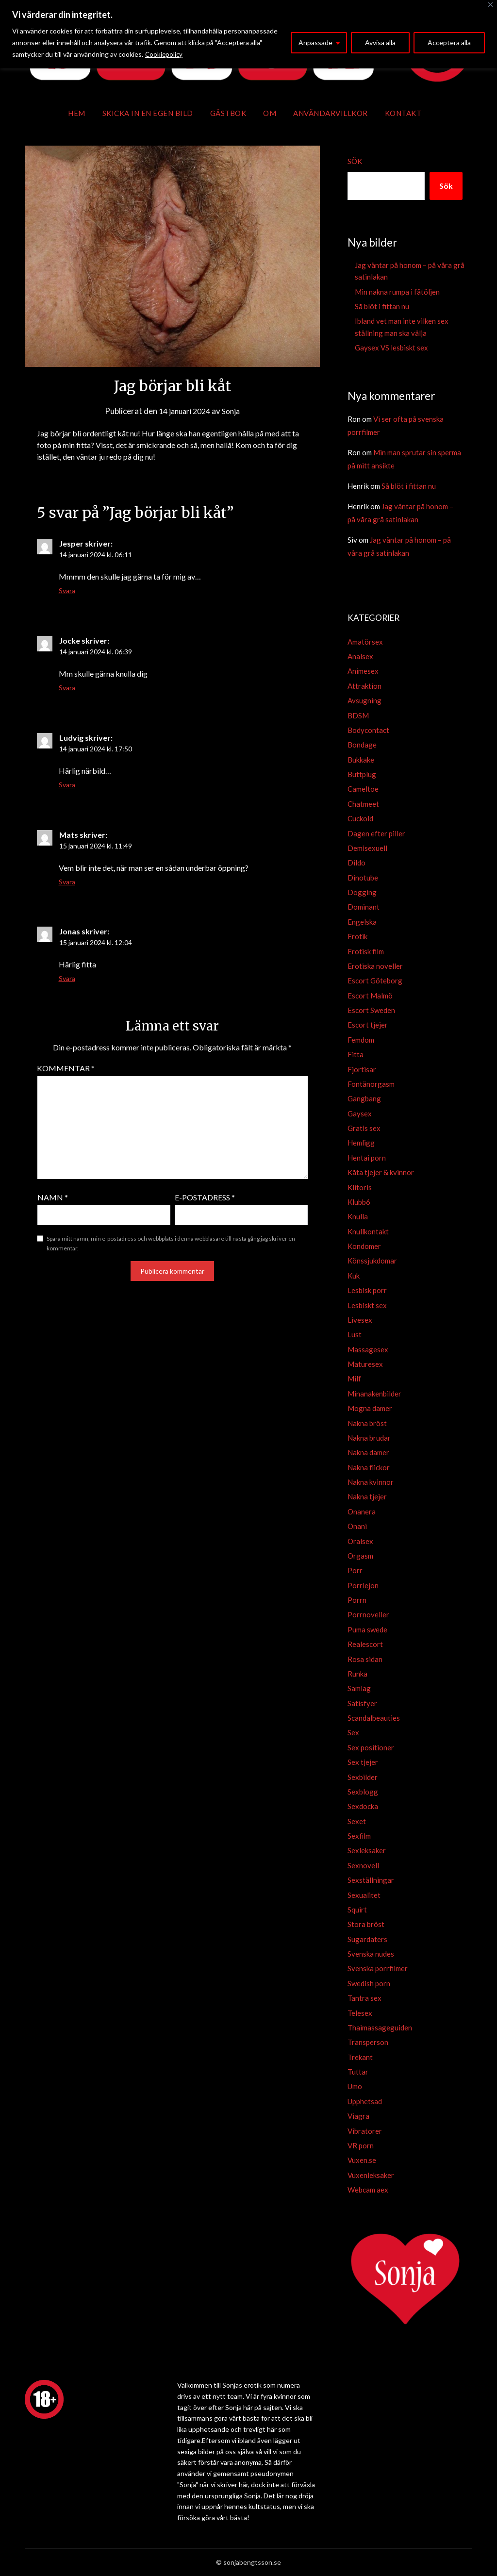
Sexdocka (363, 1806)
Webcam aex (368, 2189)
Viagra (358, 2115)
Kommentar (66, 1068)
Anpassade (315, 42)
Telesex (360, 2013)
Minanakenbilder (374, 1393)
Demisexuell (367, 848)
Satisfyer (362, 1703)
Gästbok (228, 113)
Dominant (364, 906)
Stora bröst (366, 1924)
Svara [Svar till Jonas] (67, 978)
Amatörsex (365, 641)
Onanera (362, 1511)
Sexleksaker (367, 1850)
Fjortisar (362, 1069)
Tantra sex (364, 1998)
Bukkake (361, 759)
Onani (357, 1526)
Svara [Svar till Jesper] (67, 590)
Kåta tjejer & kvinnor (381, 1172)
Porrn (357, 1599)
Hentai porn (367, 1157)
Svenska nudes (371, 1953)
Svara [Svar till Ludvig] (67, 785)
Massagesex (368, 1349)
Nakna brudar (369, 1437)
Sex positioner (371, 1747)
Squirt (357, 1909)
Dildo (356, 862)
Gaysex (360, 1113)
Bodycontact (368, 730)
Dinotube (363, 877)
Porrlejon (363, 1585)
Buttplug (362, 774)
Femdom (361, 1039)
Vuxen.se (362, 2160)
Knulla (358, 1216)
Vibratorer (365, 2131)
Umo (355, 2086)
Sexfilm (359, 1835)
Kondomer (364, 1246)
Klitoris (360, 1187)
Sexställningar (371, 1880)
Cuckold (360, 818)
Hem (76, 113)
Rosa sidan (365, 1659)
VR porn (361, 2145)
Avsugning (364, 700)
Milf (354, 1378)
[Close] (490, 4)
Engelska (362, 921)
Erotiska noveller (375, 966)
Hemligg (361, 1142)
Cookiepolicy (164, 54)
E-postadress (205, 1197)
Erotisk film (366, 951)
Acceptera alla (449, 42)
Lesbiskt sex (367, 1305)
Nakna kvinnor (371, 1482)
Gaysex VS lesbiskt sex (391, 347)
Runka (357, 1673)
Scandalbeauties (374, 1717)
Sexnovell (363, 1865)
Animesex (363, 670)
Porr (355, 1570)
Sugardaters (367, 1939)
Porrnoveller (368, 1614)
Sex (353, 1732)
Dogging (362, 892)
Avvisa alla (380, 42)
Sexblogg (363, 1791)
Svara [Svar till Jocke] (67, 687)
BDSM (358, 715)
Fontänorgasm (371, 1084)
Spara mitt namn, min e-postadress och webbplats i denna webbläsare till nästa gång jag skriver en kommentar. (171, 1243)
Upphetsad (365, 2101)
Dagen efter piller (376, 833)
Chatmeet (363, 803)
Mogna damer (370, 1408)
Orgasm (360, 1555)
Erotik (357, 936)
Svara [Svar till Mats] (67, 882)
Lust (355, 1334)
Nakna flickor (369, 1467)
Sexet (357, 1821)
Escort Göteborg (375, 980)
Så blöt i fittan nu (382, 306)
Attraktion (364, 685)
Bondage (362, 744)
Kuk (354, 1275)
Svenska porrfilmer (378, 1968)
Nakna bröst (367, 1423)
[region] (248, 34)
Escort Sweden (371, 1010)
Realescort (365, 1644)
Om (269, 113)
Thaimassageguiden (380, 2027)
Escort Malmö (370, 995)
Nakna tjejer (367, 1496)
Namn (52, 1197)
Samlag (359, 1688)
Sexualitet (364, 1895)
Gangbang (364, 1098)
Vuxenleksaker (371, 2175)
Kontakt (403, 113)
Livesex (360, 1319)
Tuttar (358, 2071)
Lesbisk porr (367, 1290)
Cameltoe (363, 788)
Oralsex (360, 1541)
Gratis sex (364, 1128)
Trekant (360, 2057)
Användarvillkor (330, 113)
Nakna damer (368, 1452)
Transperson (368, 2042)
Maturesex (365, 1364)
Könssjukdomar (372, 1260)
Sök (355, 161)
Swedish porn (369, 1983)
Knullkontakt (368, 1231)
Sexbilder (363, 1777)
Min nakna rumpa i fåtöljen (397, 291)
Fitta (356, 1054)
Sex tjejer (363, 1762)
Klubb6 (359, 1201)
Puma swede (367, 1629)
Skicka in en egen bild (147, 113)
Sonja (234, 411)
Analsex (360, 656)
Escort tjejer (368, 1024)
